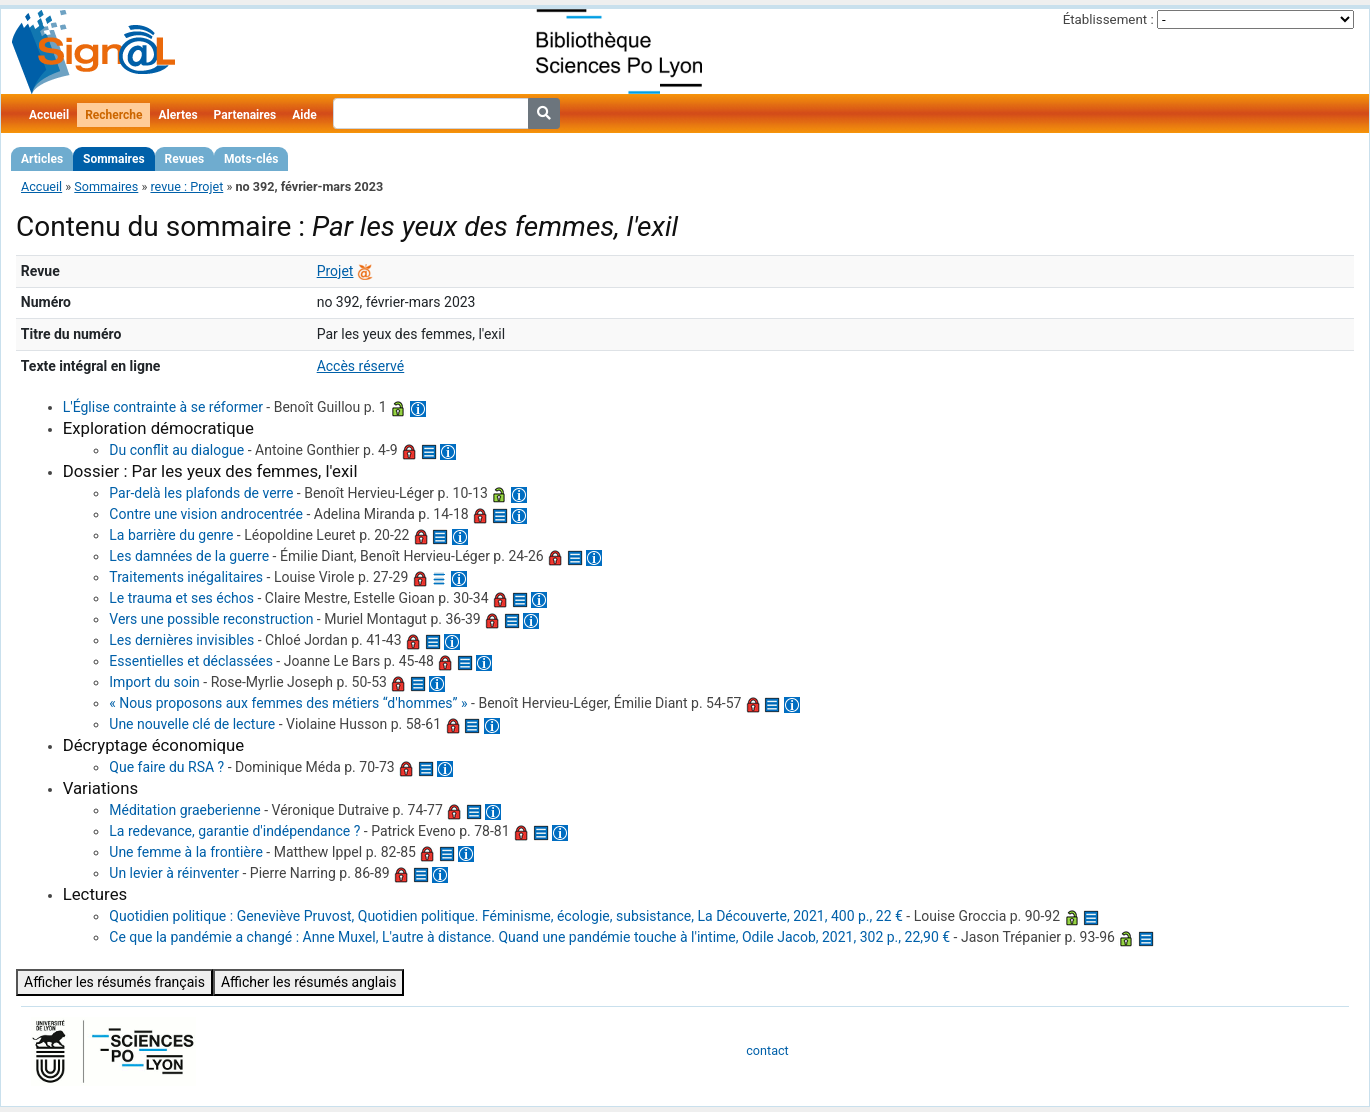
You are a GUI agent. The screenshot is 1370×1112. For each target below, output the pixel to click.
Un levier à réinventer (174, 873)
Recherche (113, 115)
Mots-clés (251, 159)
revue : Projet (186, 186)
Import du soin (154, 682)
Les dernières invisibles (181, 640)
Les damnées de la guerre (189, 556)
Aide (304, 115)
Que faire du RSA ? (166, 767)
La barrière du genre (171, 535)
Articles (42, 159)
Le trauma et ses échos (181, 598)
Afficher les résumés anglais (309, 982)
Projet (335, 271)
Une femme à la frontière (186, 852)
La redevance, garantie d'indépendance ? (234, 831)
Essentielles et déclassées (191, 661)
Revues (185, 159)
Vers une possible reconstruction (211, 619)
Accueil (49, 115)
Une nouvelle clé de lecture (192, 724)
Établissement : (1108, 19)
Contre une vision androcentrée (206, 514)
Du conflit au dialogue (176, 450)
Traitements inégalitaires (186, 577)
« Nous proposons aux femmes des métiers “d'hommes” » (288, 703)
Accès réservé (361, 366)
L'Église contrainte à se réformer (163, 407)
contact (767, 1050)
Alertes (177, 115)
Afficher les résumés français (114, 982)
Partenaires (245, 115)
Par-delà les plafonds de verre (201, 493)
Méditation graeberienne (184, 810)
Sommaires (113, 159)
